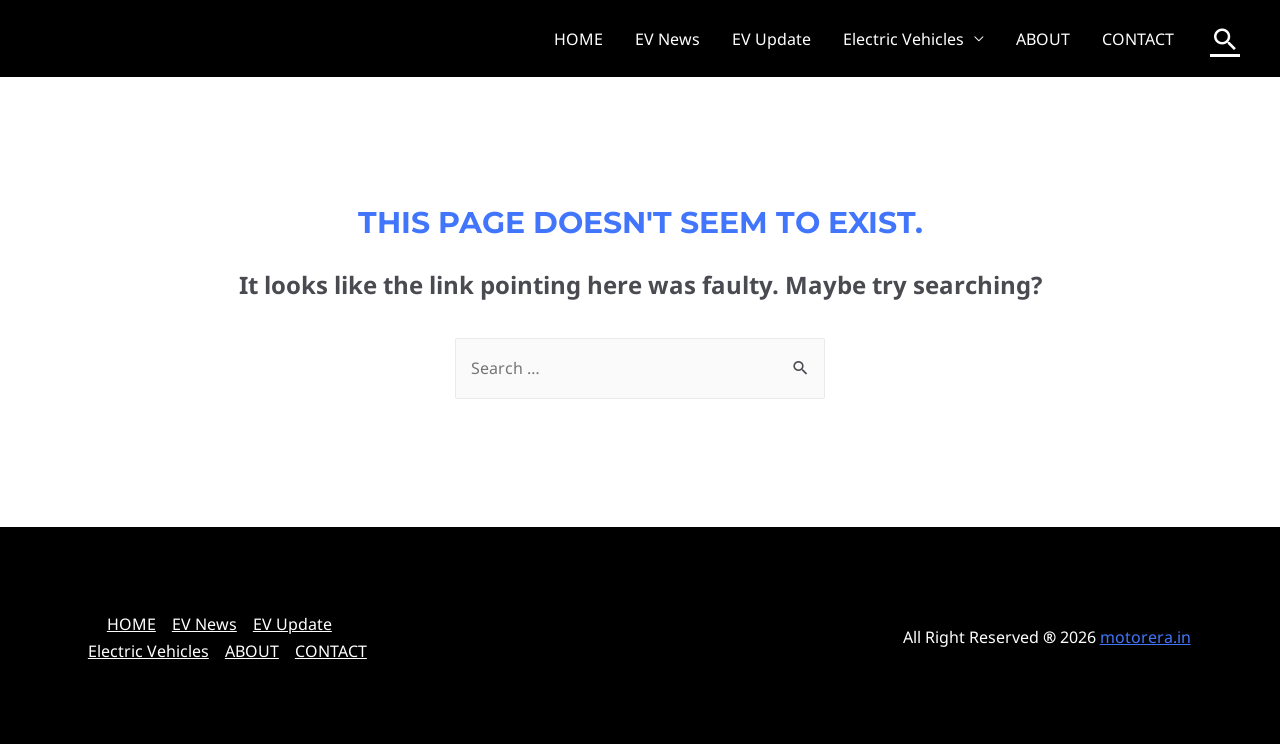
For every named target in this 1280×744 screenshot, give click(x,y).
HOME (578, 39)
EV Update (771, 39)
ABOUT (1043, 39)
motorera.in (1145, 637)
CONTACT (1138, 39)
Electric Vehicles (903, 39)
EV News (667, 39)
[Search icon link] (1225, 39)
